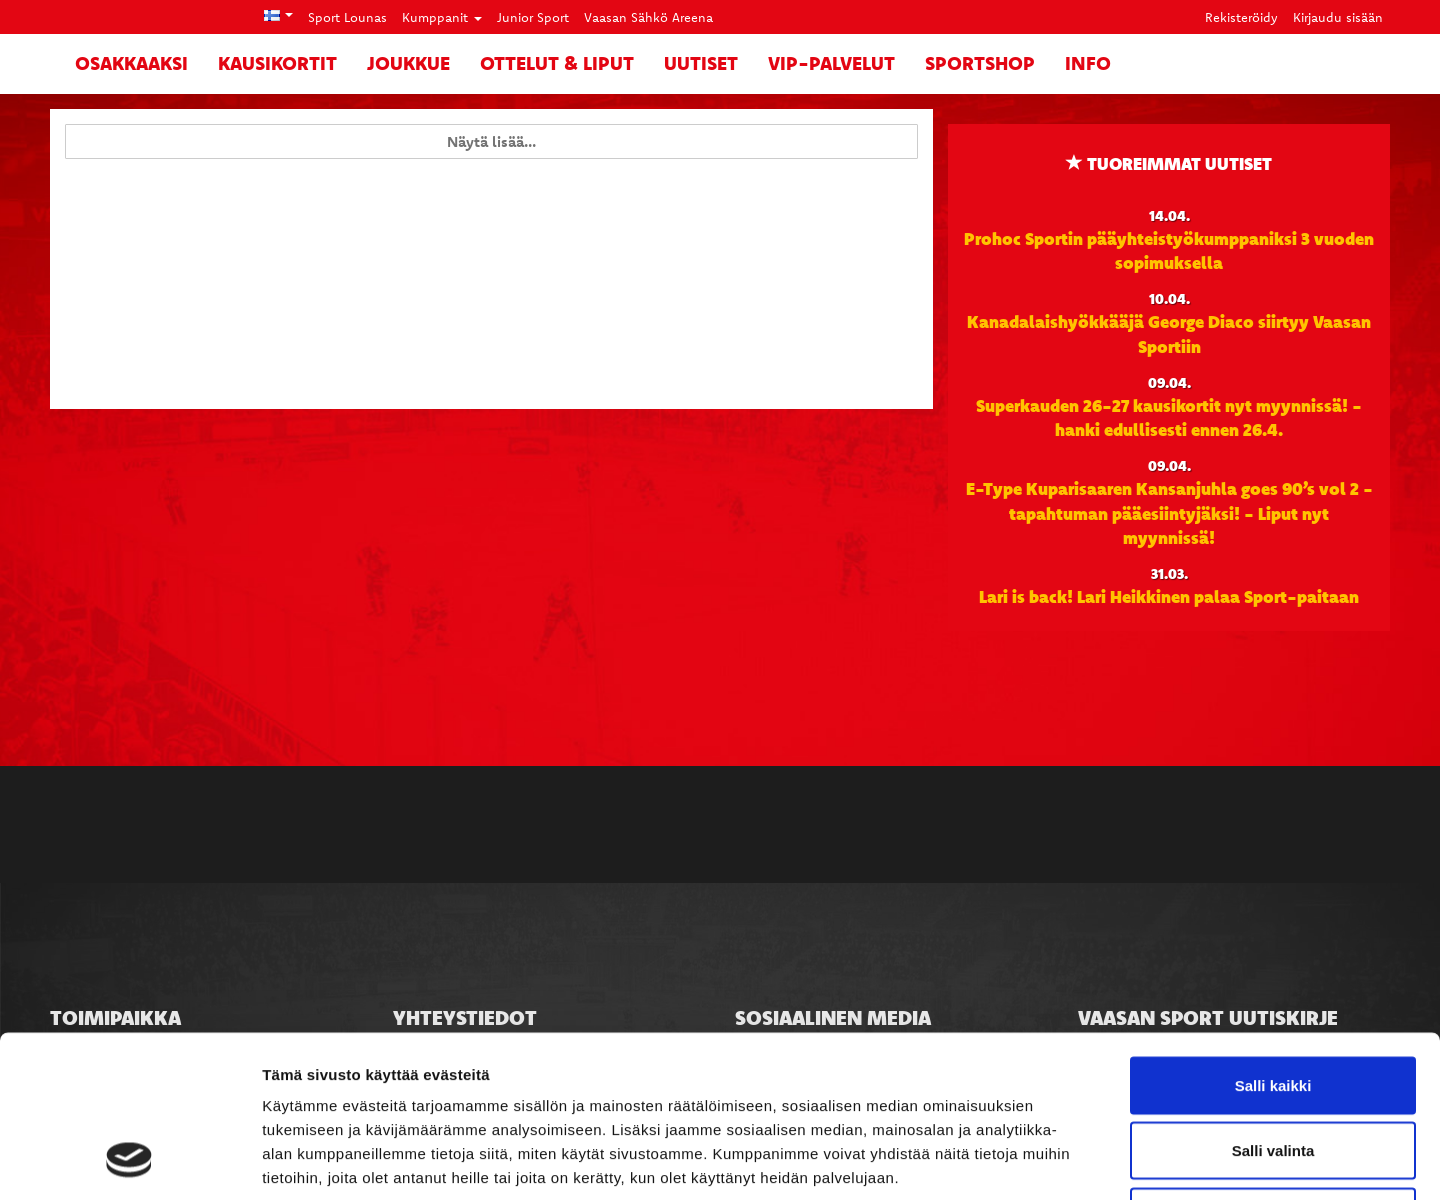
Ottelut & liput (557, 63)
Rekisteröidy (1241, 17)
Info (1088, 63)
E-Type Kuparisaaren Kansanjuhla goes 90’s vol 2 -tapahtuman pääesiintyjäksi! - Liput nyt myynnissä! (1169, 512)
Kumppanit (442, 17)
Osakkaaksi (131, 63)
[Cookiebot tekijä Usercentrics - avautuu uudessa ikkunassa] (129, 1161)
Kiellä (1273, 1068)
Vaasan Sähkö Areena (648, 17)
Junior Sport (533, 17)
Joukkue (408, 63)
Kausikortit (277, 63)
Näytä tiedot (1069, 1160)
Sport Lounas (347, 17)
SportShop (980, 63)
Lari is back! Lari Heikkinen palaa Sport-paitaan (1169, 596)
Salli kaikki (1273, 937)
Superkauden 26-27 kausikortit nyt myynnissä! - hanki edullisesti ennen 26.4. (1169, 417)
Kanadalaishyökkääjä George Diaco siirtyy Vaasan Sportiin (1169, 333)
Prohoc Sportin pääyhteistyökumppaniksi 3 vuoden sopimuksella (1169, 250)
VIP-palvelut (831, 63)
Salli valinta (1273, 1003)
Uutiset (701, 63)
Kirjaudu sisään (1338, 17)
